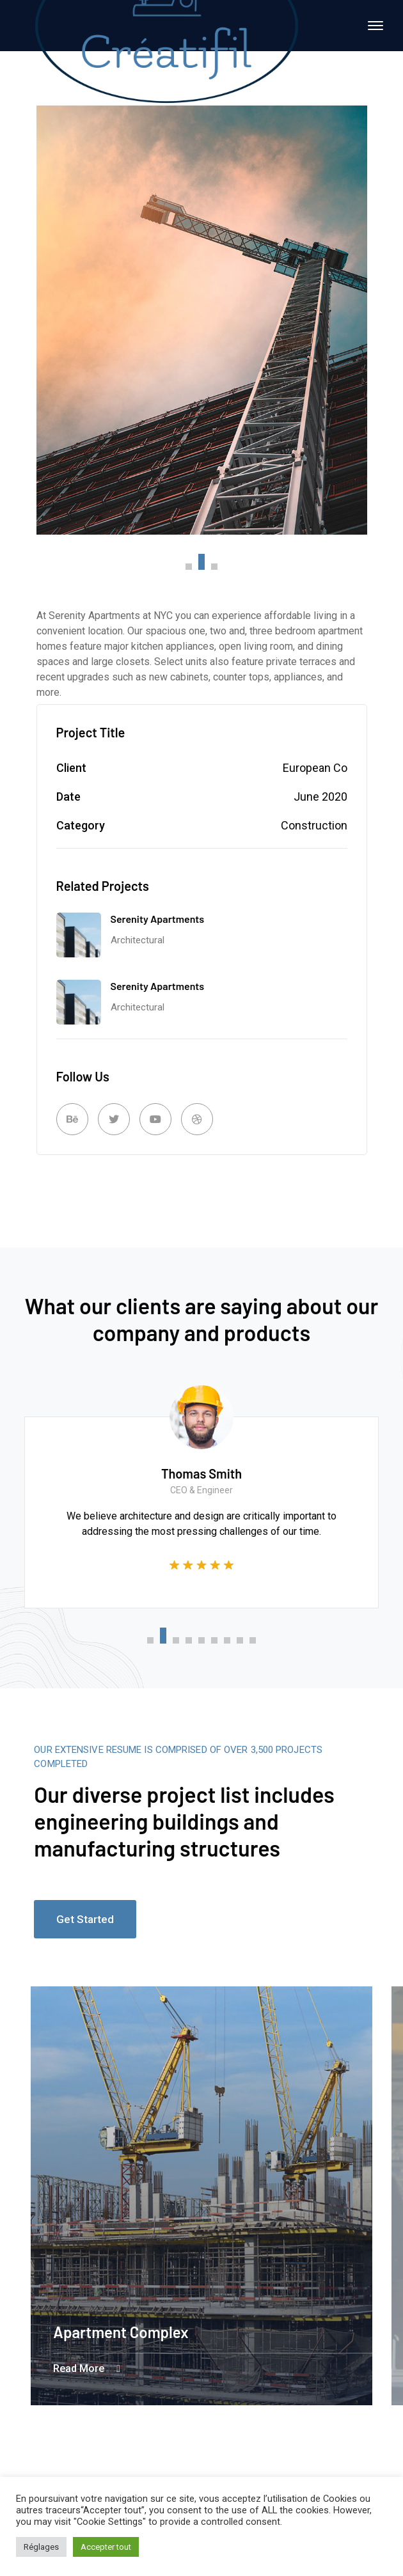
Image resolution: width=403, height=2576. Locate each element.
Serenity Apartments (158, 919)
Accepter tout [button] (106, 2547)
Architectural (137, 940)
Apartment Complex (120, 2332)
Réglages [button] (41, 2547)
